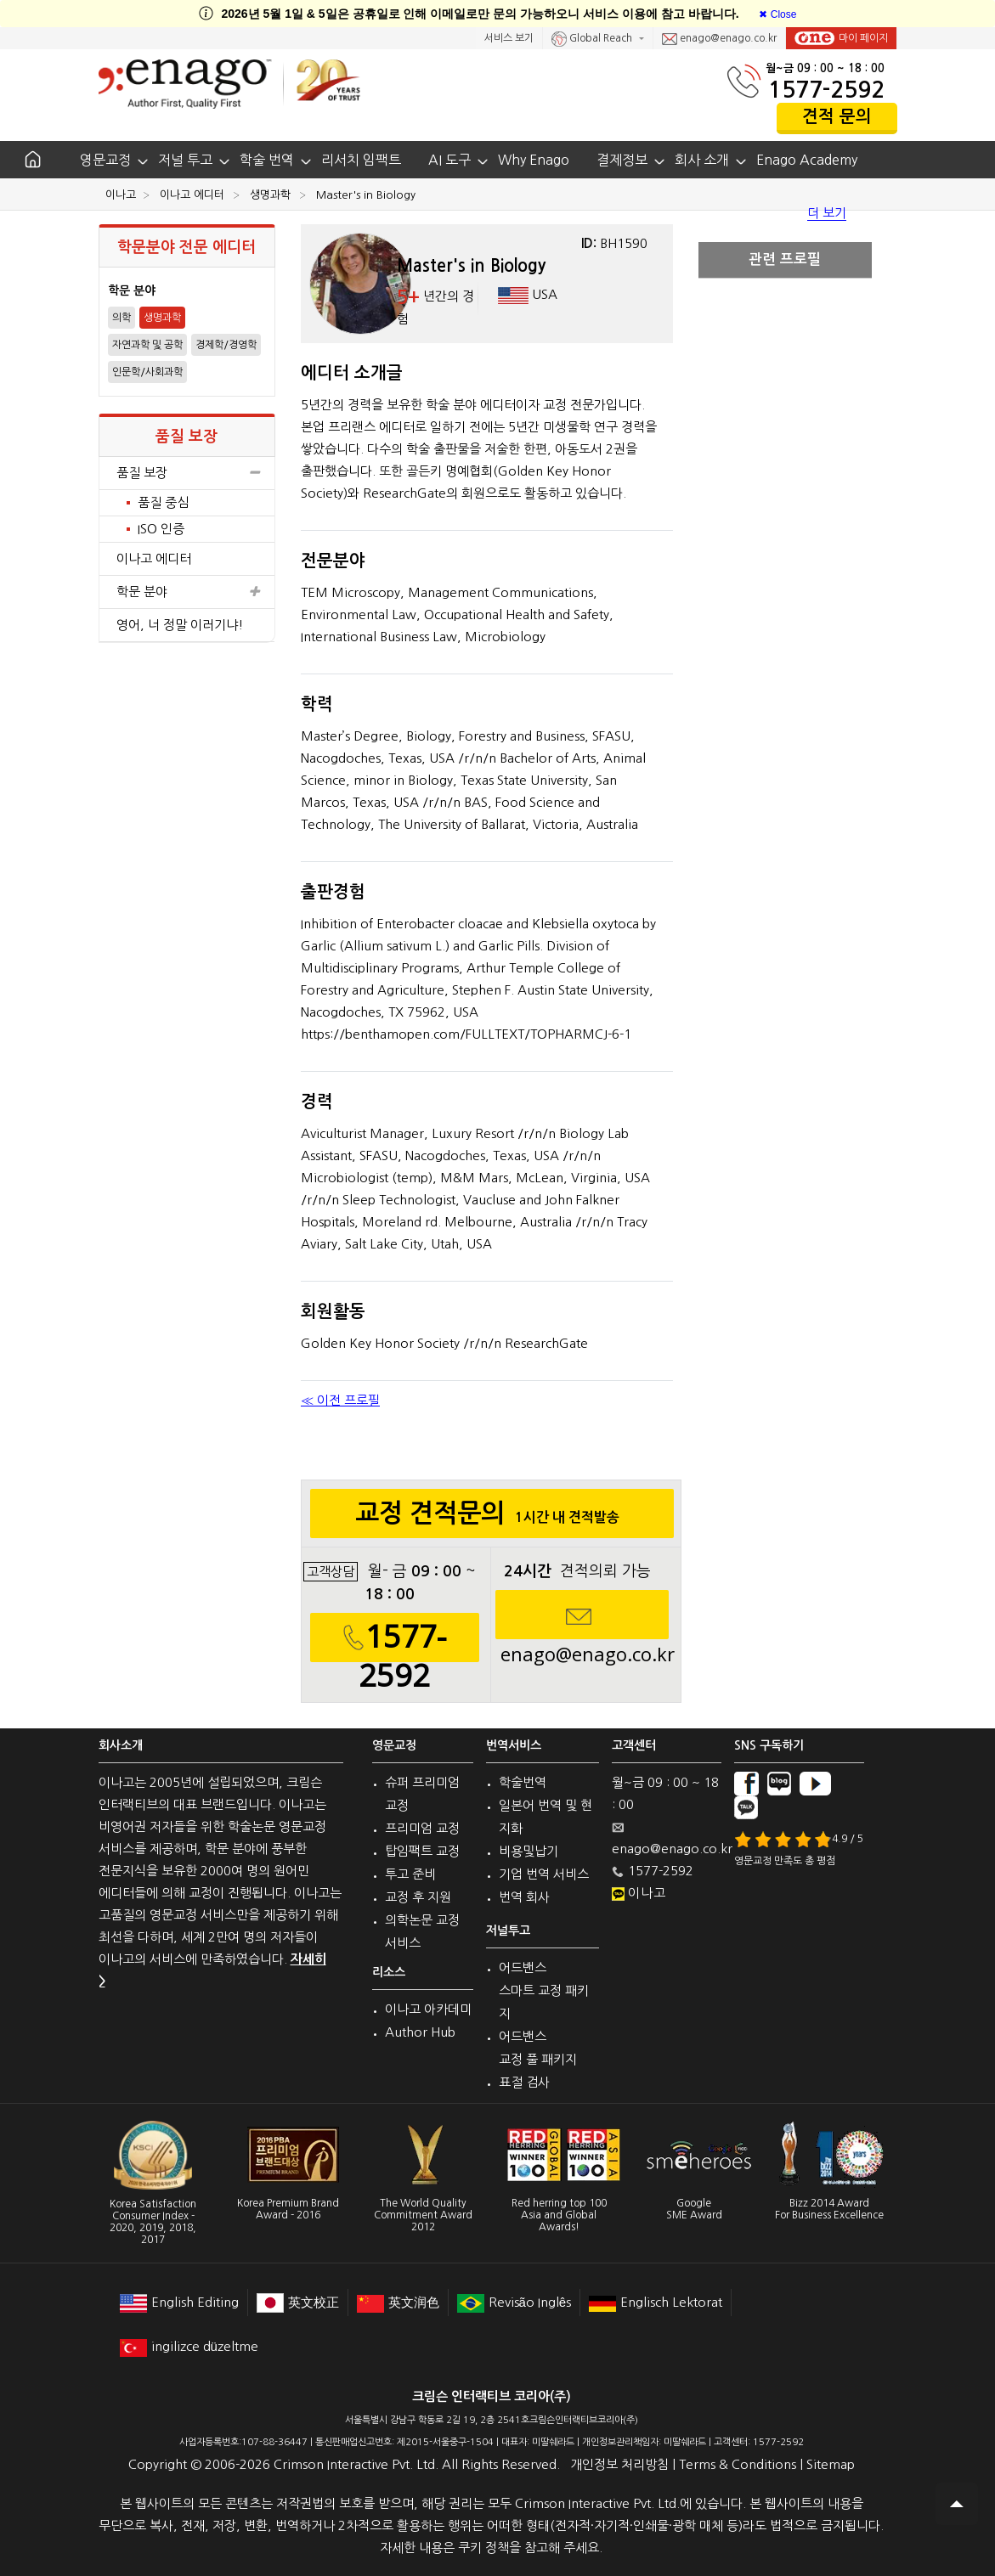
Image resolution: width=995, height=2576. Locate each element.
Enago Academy (806, 159)
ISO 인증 (161, 528)
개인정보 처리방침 (619, 2464)
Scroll (957, 2504)
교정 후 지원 (418, 1897)
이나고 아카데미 (428, 2009)
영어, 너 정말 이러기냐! (180, 624)
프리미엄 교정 (422, 1828)
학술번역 (522, 1782)
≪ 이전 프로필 (340, 1400)
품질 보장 (187, 473)
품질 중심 (163, 502)
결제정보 (621, 159)
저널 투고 (185, 159)
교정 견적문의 (492, 1517)
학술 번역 (267, 159)
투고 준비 (410, 1874)
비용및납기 (528, 1851)
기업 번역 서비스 (544, 1874)
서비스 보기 (509, 38)
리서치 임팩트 (361, 159)
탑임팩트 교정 (422, 1851)
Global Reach (593, 39)
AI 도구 (449, 159)
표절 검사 (524, 2082)
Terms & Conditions (737, 2464)
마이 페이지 (841, 38)
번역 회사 (524, 1897)
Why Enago (533, 159)
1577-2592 (826, 89)
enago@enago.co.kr (719, 39)
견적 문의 (837, 116)
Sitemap (830, 2464)
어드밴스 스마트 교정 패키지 (544, 1990)
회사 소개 (702, 159)
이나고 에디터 (153, 558)
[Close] (777, 14)
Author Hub (420, 2032)
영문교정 (105, 159)
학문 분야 (187, 591)
